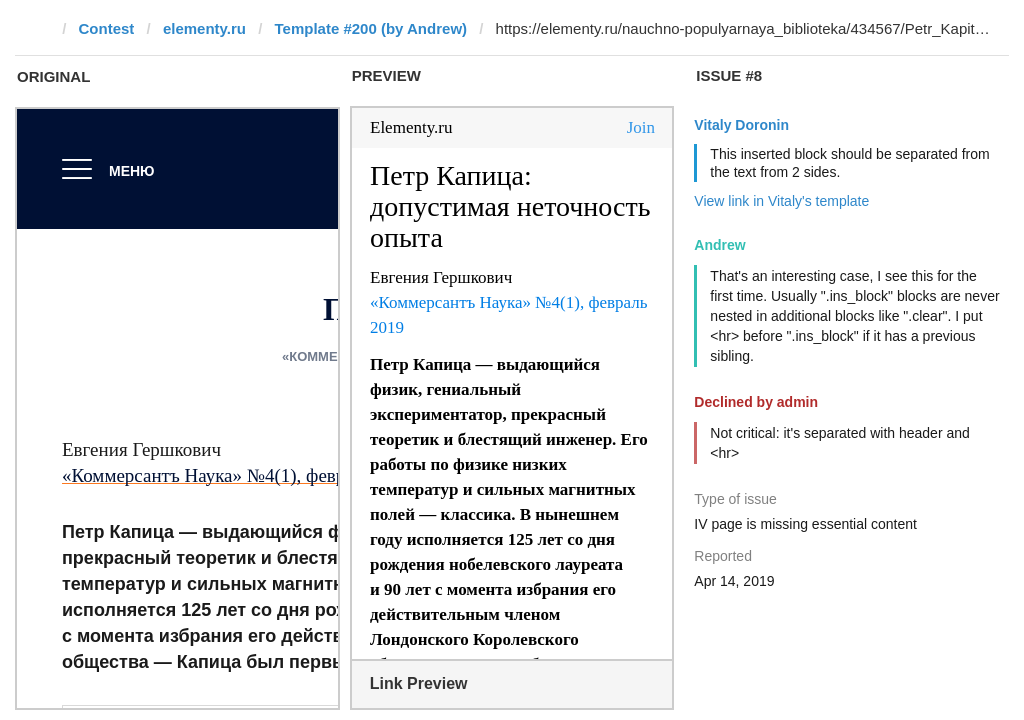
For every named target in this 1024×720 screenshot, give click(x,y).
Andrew (719, 245)
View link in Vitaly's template (781, 201)
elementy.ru (204, 28)
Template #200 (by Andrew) (370, 28)
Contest (107, 28)
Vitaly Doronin (741, 125)
